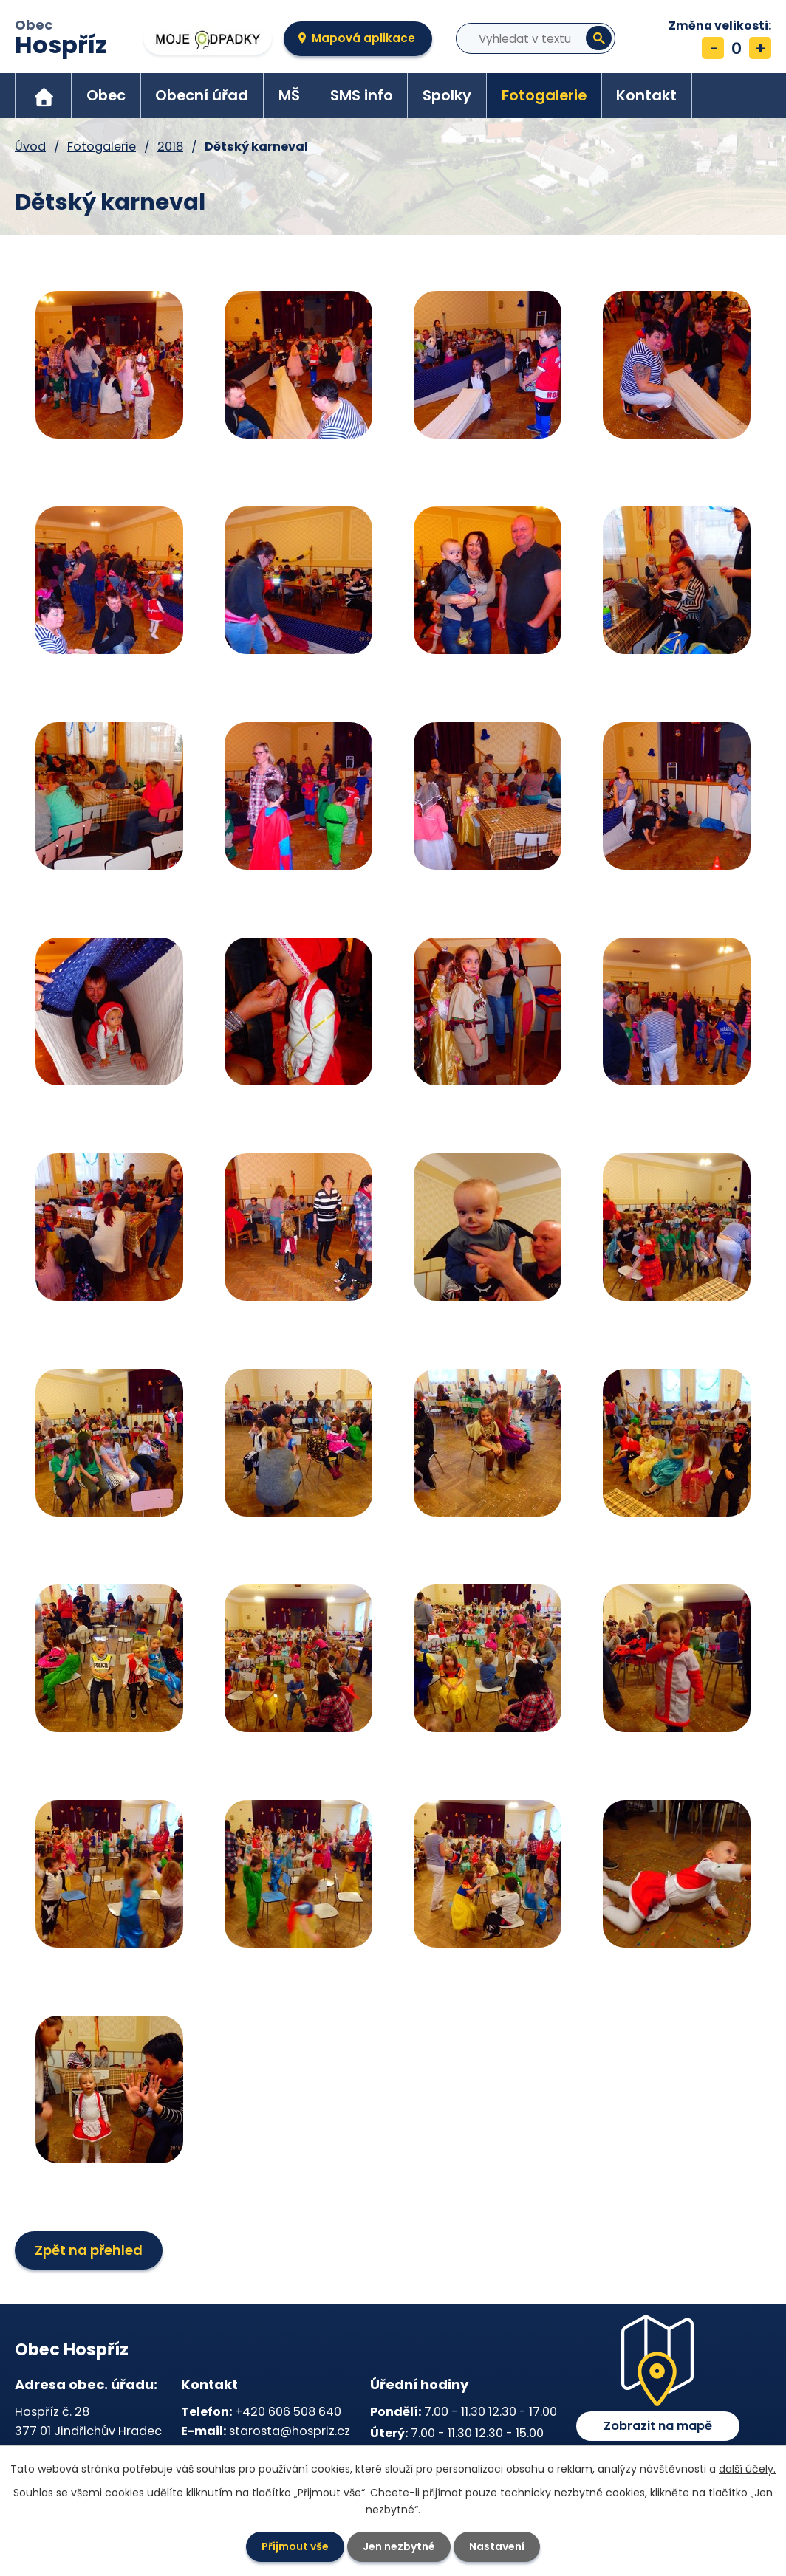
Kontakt (646, 95)
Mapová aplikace (363, 38)
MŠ (289, 95)
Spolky (447, 95)
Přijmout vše (295, 2546)
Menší (713, 48)
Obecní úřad (201, 95)
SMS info (361, 95)
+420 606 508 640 (288, 2411)
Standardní (736, 48)
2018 (170, 146)
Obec (61, 39)
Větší (760, 48)
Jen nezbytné (399, 2546)
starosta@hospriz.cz (289, 2430)
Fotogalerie (544, 95)
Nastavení (496, 2546)
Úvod (44, 95)
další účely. (747, 2469)
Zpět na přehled (89, 2250)
